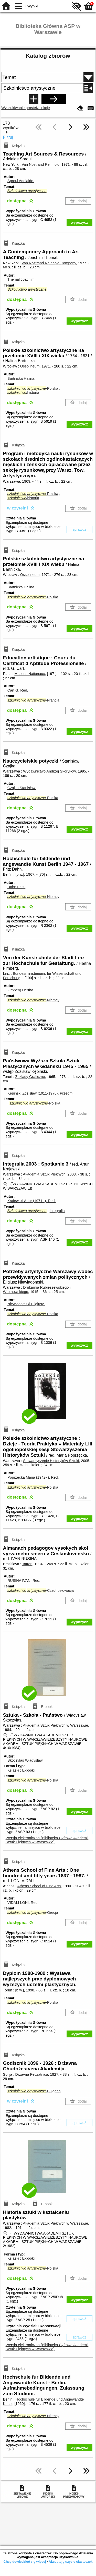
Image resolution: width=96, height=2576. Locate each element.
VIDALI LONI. (23, 1903)
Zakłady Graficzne (30, 1077)
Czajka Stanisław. (21, 788)
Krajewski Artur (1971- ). (31, 1201)
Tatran (27, 1564)
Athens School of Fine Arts (39, 1886)
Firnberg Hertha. (20, 990)
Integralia (57, 1211)
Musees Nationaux (29, 674)
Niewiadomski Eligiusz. (26, 1304)
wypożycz (79, 222)
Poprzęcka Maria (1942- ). (33, 1477)
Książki (13, 1770)
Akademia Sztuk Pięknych (44, 1174)
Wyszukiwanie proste (18, 108)
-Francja (33, 700)
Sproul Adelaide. (20, 181)
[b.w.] (19, 874)
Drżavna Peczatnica (31, 2074)
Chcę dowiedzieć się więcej (24, 2561)
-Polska (32, 388)
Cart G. (17, 690)
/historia (23, 392)
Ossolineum (30, 366)
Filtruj (8, 137)
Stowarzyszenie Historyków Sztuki (51, 1461)
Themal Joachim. (21, 279)
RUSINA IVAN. (23, 1580)
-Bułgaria (34, 2091)
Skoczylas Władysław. (25, 1760)
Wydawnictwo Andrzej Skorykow (49, 771)
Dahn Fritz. (16, 887)
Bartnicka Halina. (21, 378)
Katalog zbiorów (48, 56)
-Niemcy (33, 897)
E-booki (28, 1770)
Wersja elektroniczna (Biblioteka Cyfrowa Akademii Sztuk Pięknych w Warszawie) (47, 1840)
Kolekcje (43, 108)
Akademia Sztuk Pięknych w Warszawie (55, 1725)
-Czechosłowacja (40, 1590)
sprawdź (79, 529)
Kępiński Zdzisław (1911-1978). (40, 1093)
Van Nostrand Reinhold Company (49, 263)
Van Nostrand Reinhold (40, 164)
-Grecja (32, 1912)
